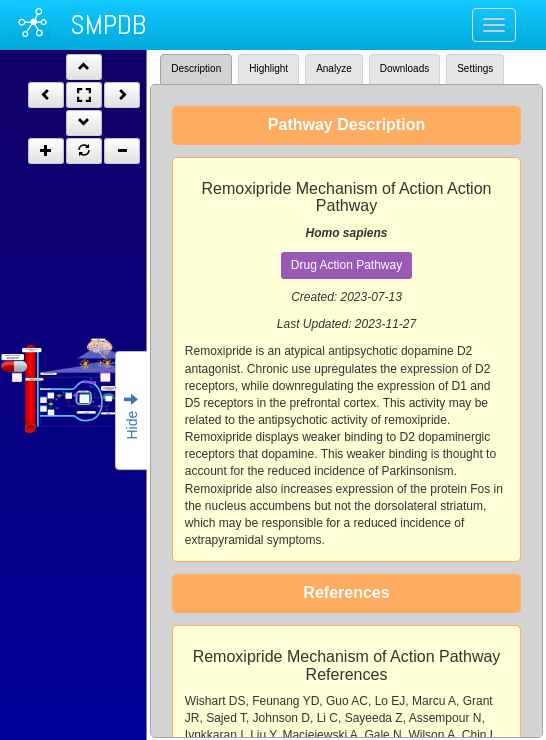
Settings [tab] (475, 68)
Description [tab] (196, 68)
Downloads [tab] (404, 68)
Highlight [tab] (268, 68)
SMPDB (108, 24)
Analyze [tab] (334, 68)
